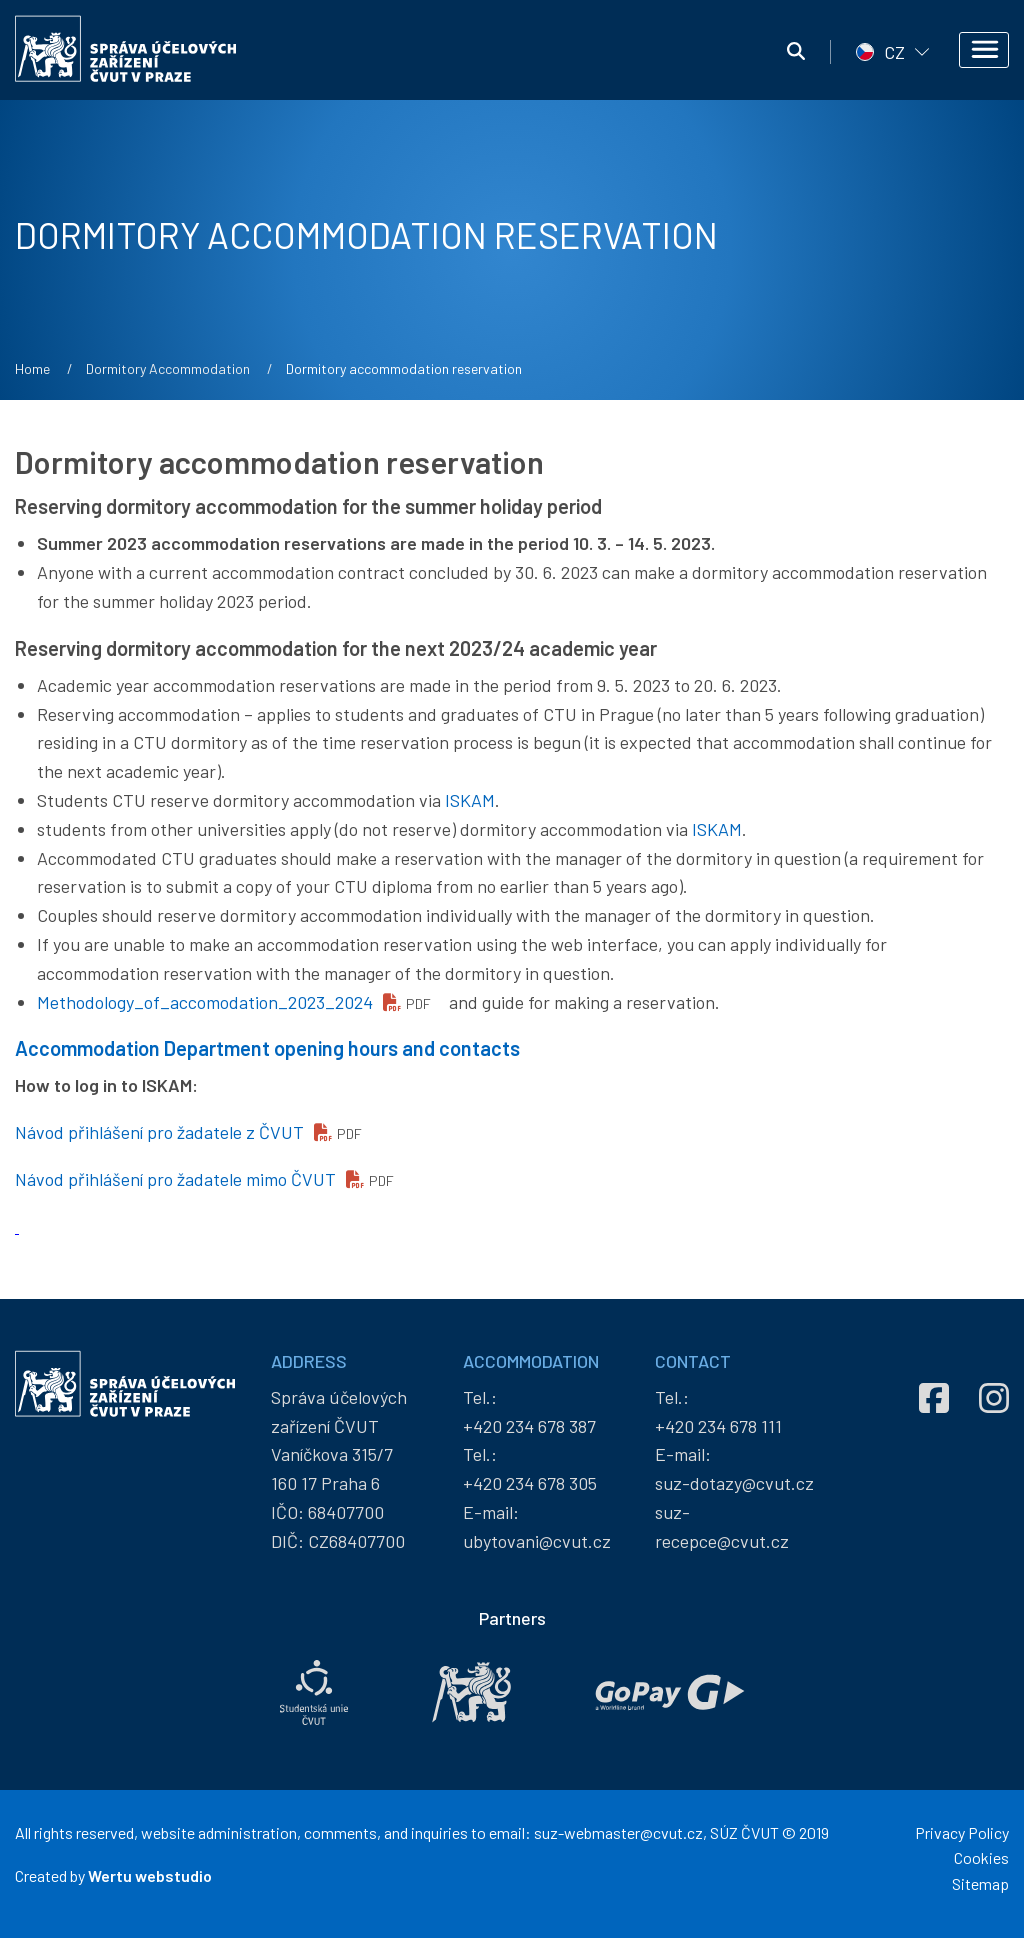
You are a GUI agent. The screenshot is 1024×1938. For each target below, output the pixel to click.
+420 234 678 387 (529, 1426)
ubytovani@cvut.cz (537, 1541)
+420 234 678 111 (718, 1426)
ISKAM (470, 800)
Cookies (981, 1857)
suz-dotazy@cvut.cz (734, 1483)
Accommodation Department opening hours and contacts (267, 1048)
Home (32, 368)
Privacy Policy (962, 1832)
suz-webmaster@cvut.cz (618, 1832)
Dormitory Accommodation (168, 368)
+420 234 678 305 (530, 1483)
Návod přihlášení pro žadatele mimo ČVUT (175, 1179)
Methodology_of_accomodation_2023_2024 (205, 1002)
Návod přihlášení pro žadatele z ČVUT (159, 1132)
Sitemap (980, 1883)
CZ (894, 52)
